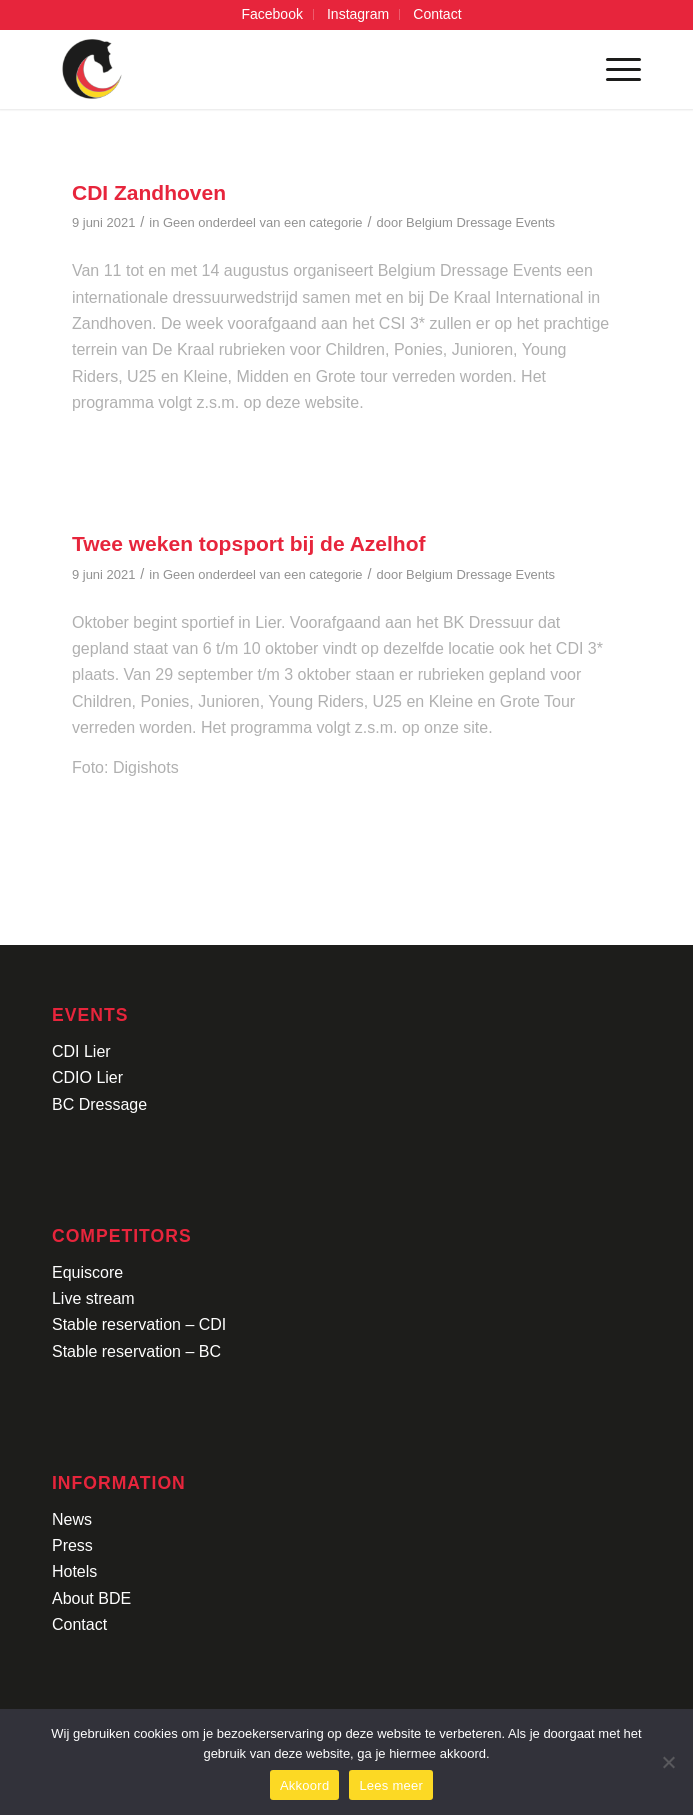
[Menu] (613, 69)
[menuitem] (272, 14)
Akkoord (304, 1785)
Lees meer (391, 1785)
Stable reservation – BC (136, 1351)
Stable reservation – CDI (139, 1324)
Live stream (93, 1298)
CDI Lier (81, 1051)
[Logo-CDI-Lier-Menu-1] (287, 69)
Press (72, 1545)
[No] (668, 1762)
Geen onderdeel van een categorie (262, 222)
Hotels (74, 1571)
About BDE (91, 1598)
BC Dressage (99, 1104)
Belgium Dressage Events (480, 222)
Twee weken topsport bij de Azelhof (249, 543)
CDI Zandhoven (149, 192)
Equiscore (87, 1272)
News (72, 1519)
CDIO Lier (87, 1077)
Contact (79, 1624)
